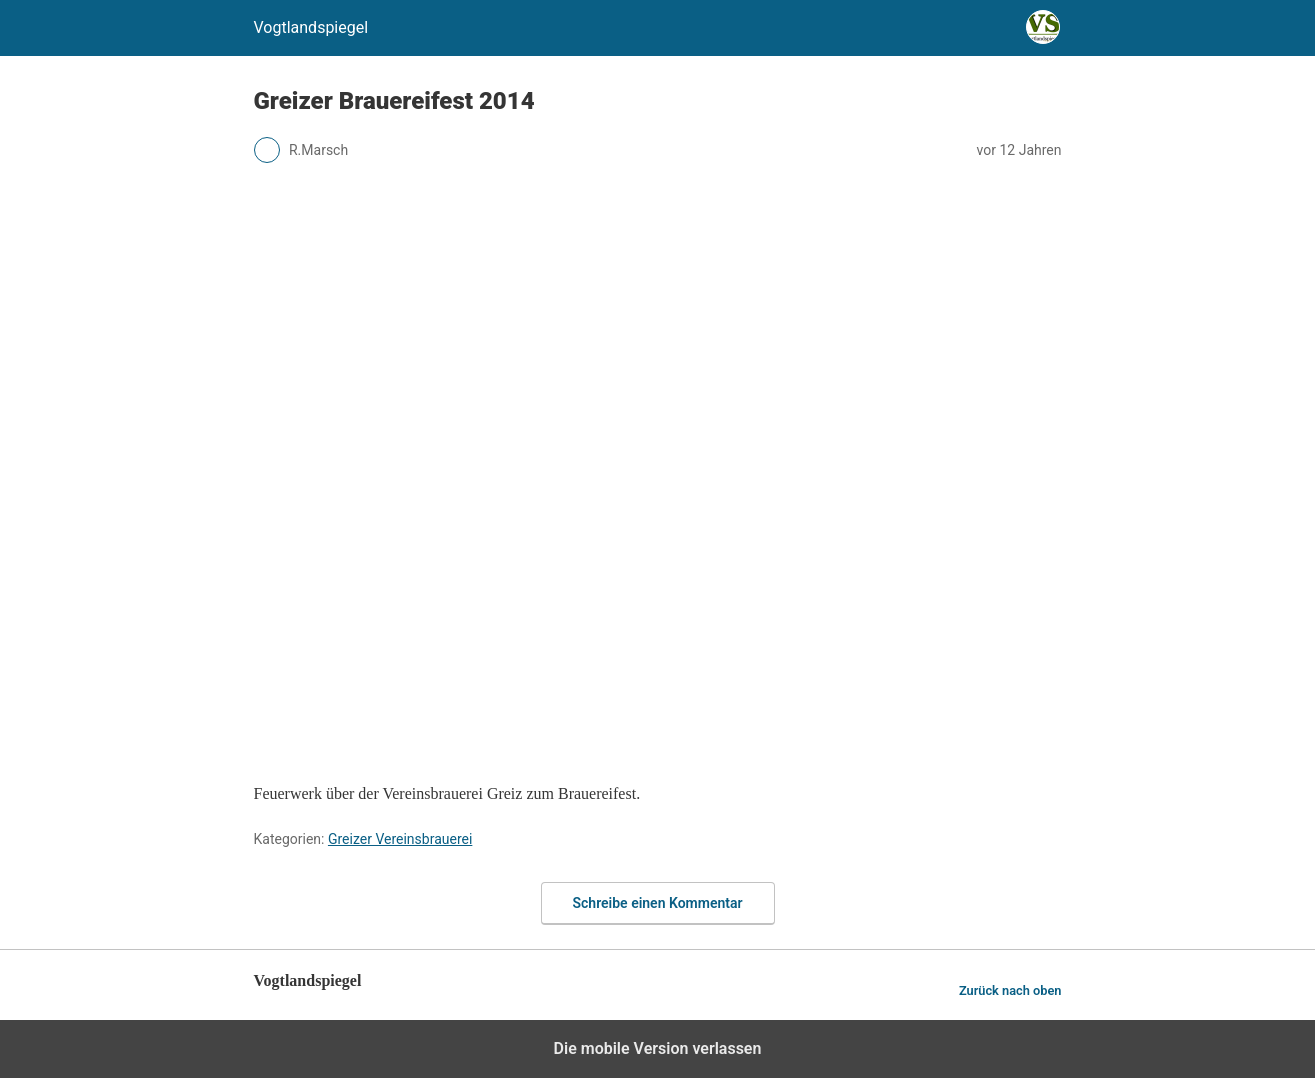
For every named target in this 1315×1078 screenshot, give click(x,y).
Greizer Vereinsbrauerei (400, 839)
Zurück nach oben (1010, 990)
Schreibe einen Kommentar (658, 903)
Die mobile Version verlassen (658, 1048)
